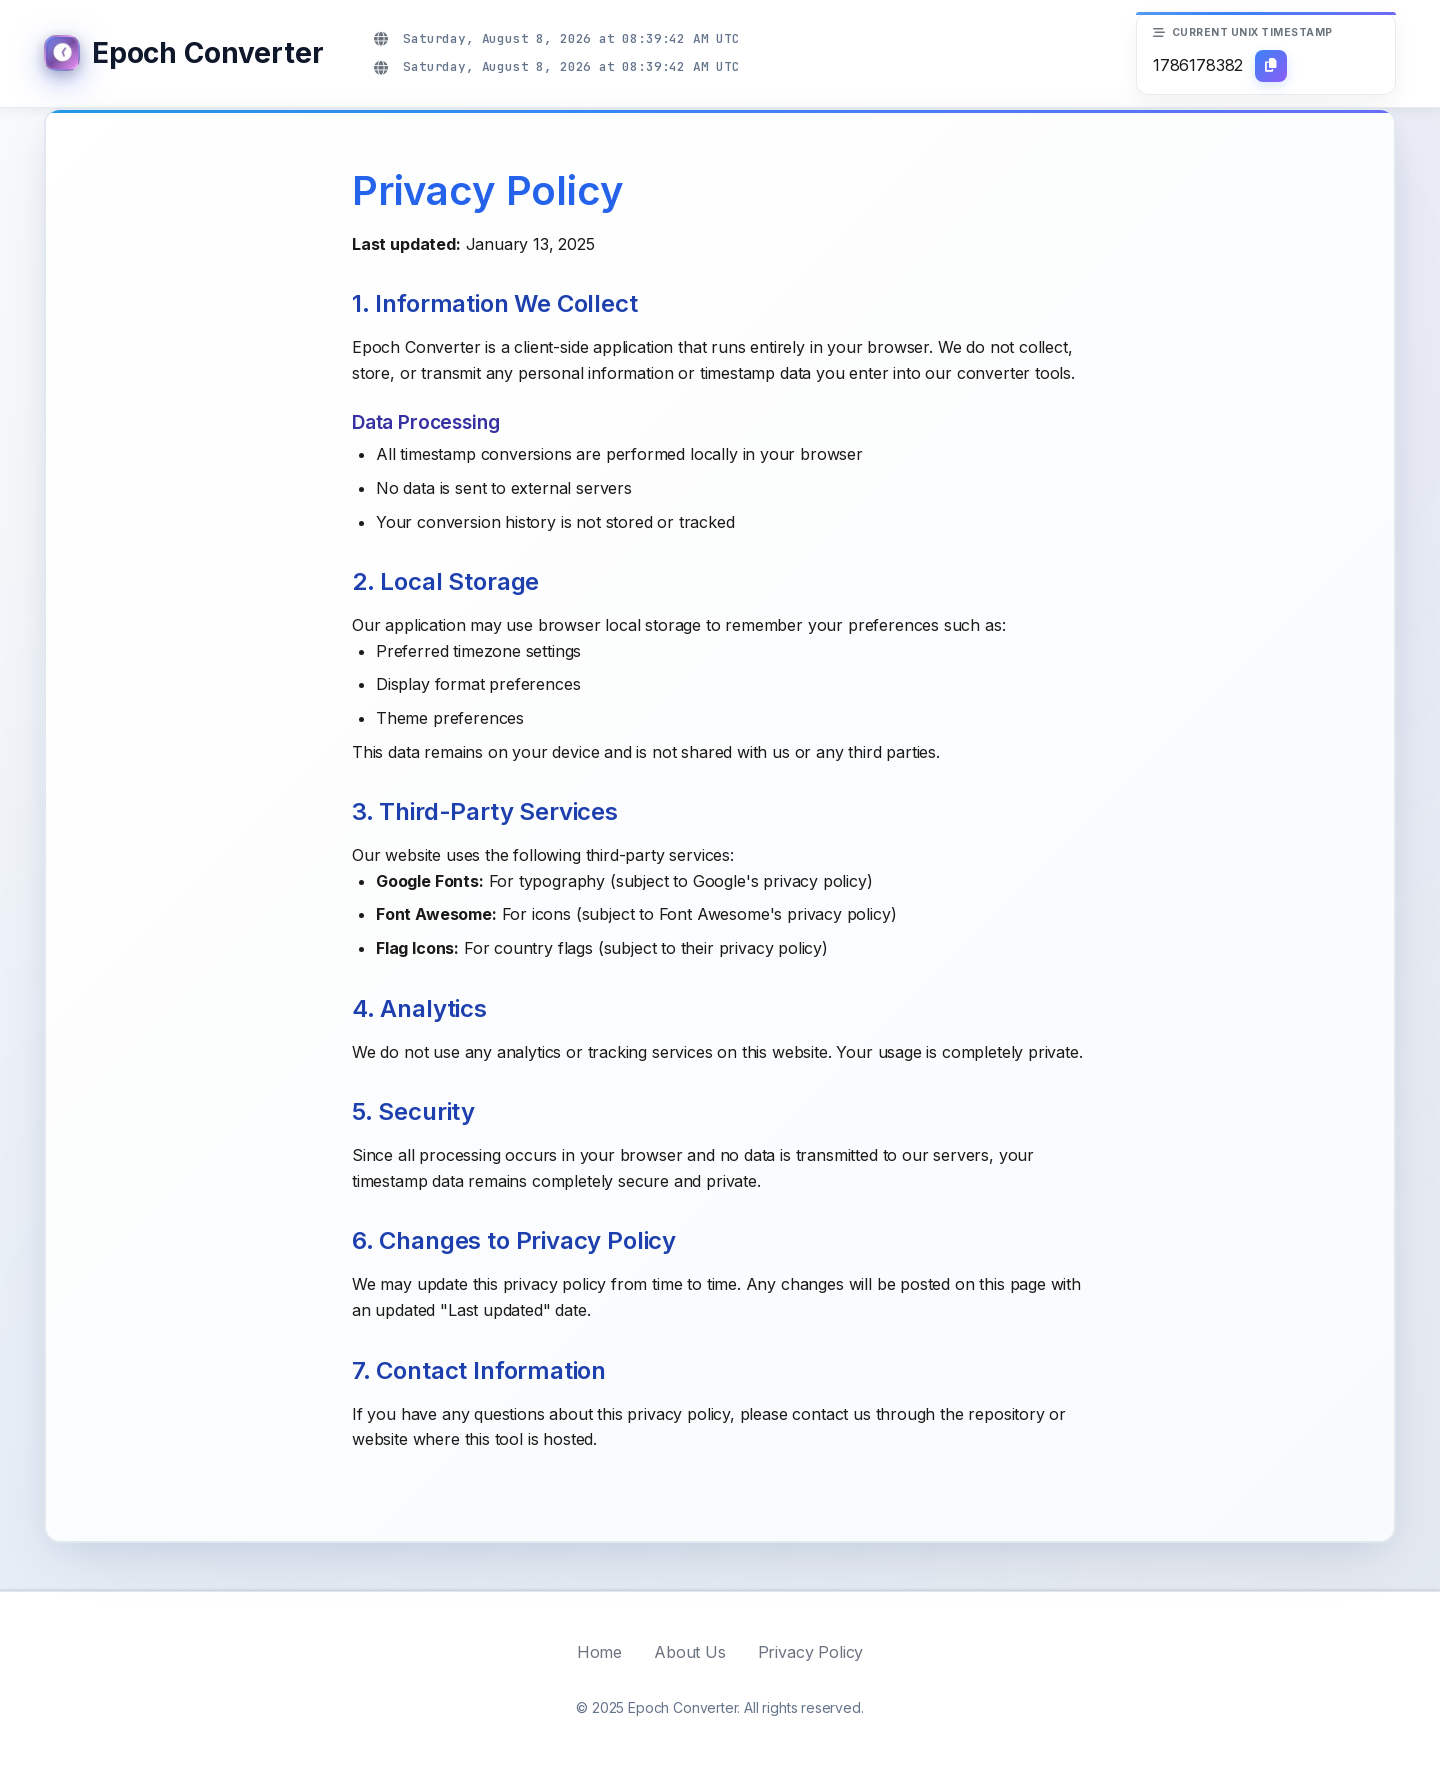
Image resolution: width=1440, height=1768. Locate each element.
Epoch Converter (207, 53)
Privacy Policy (811, 1652)
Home (599, 1652)
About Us (690, 1652)
